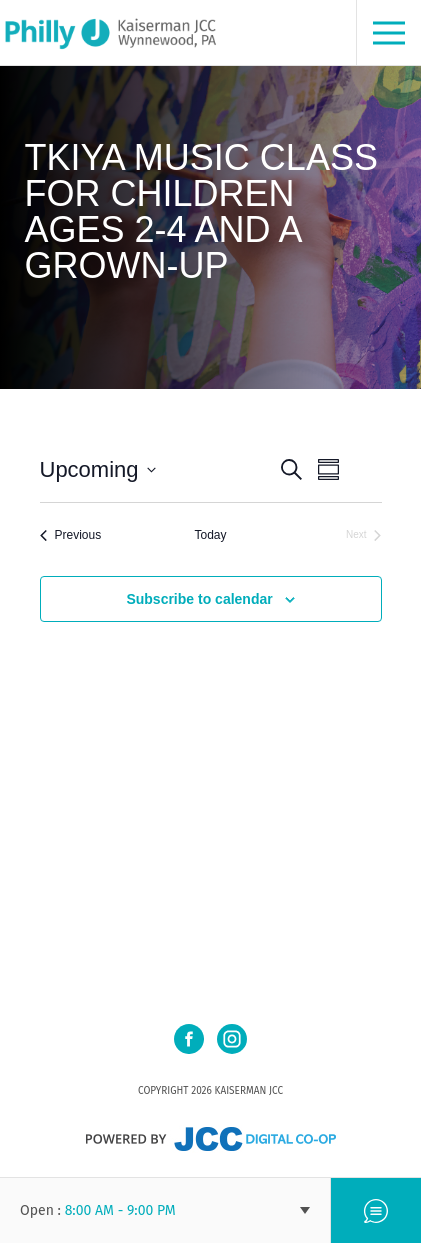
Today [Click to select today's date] (210, 535)
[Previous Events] (71, 535)
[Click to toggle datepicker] (98, 469)
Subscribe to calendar (199, 599)
